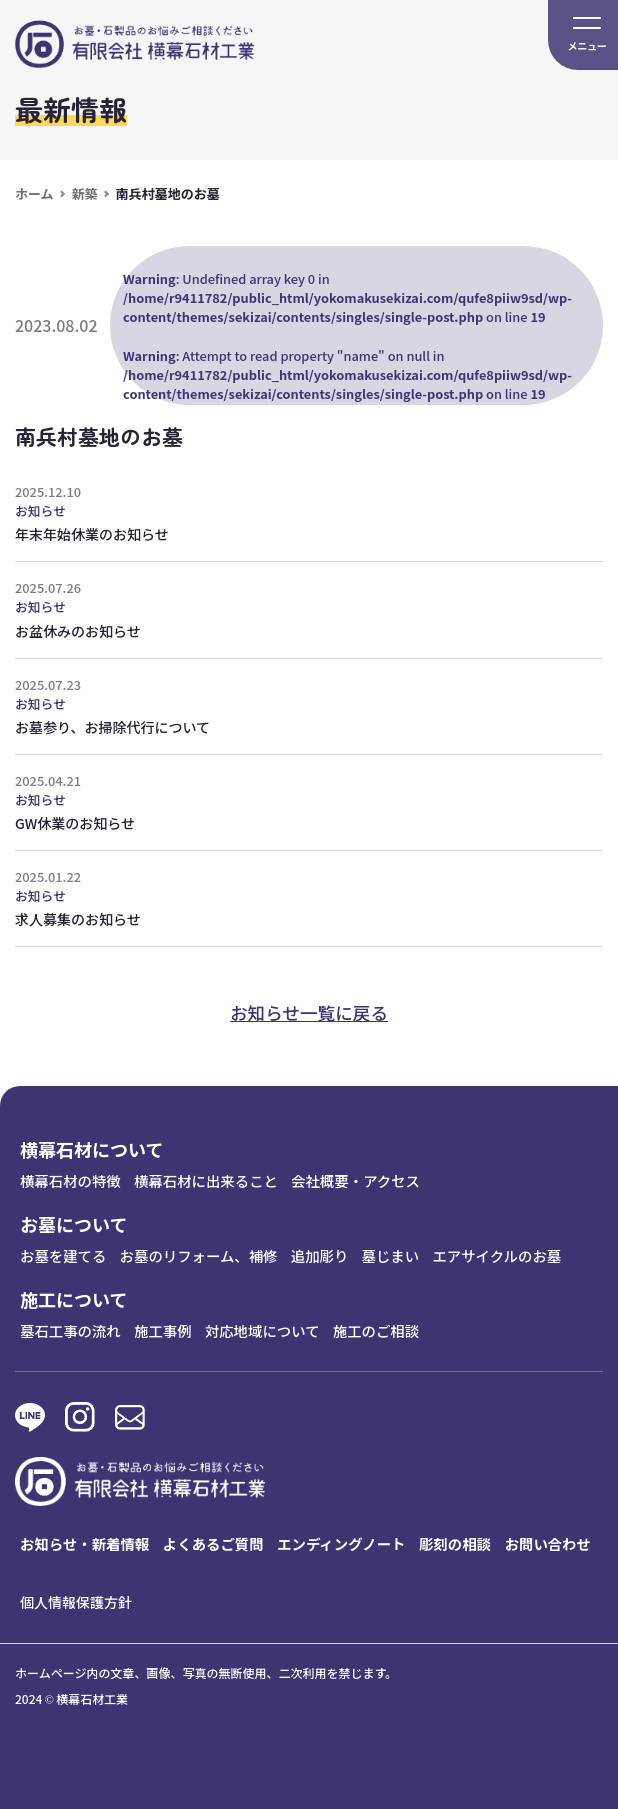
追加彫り (320, 1255)
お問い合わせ (548, 1543)
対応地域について (262, 1330)
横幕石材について (91, 1149)
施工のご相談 (376, 1330)
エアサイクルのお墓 (496, 1255)
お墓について (73, 1224)
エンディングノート (341, 1543)
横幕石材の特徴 (70, 1180)
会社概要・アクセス (355, 1180)
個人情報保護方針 (76, 1602)
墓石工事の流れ (70, 1330)
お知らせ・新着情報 (84, 1543)
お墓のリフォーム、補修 (199, 1255)
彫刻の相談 (455, 1543)
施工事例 (163, 1330)
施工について (73, 1299)
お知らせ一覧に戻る (309, 1012)
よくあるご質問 (213, 1543)
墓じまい (391, 1255)
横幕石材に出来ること (206, 1180)
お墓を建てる (63, 1255)
